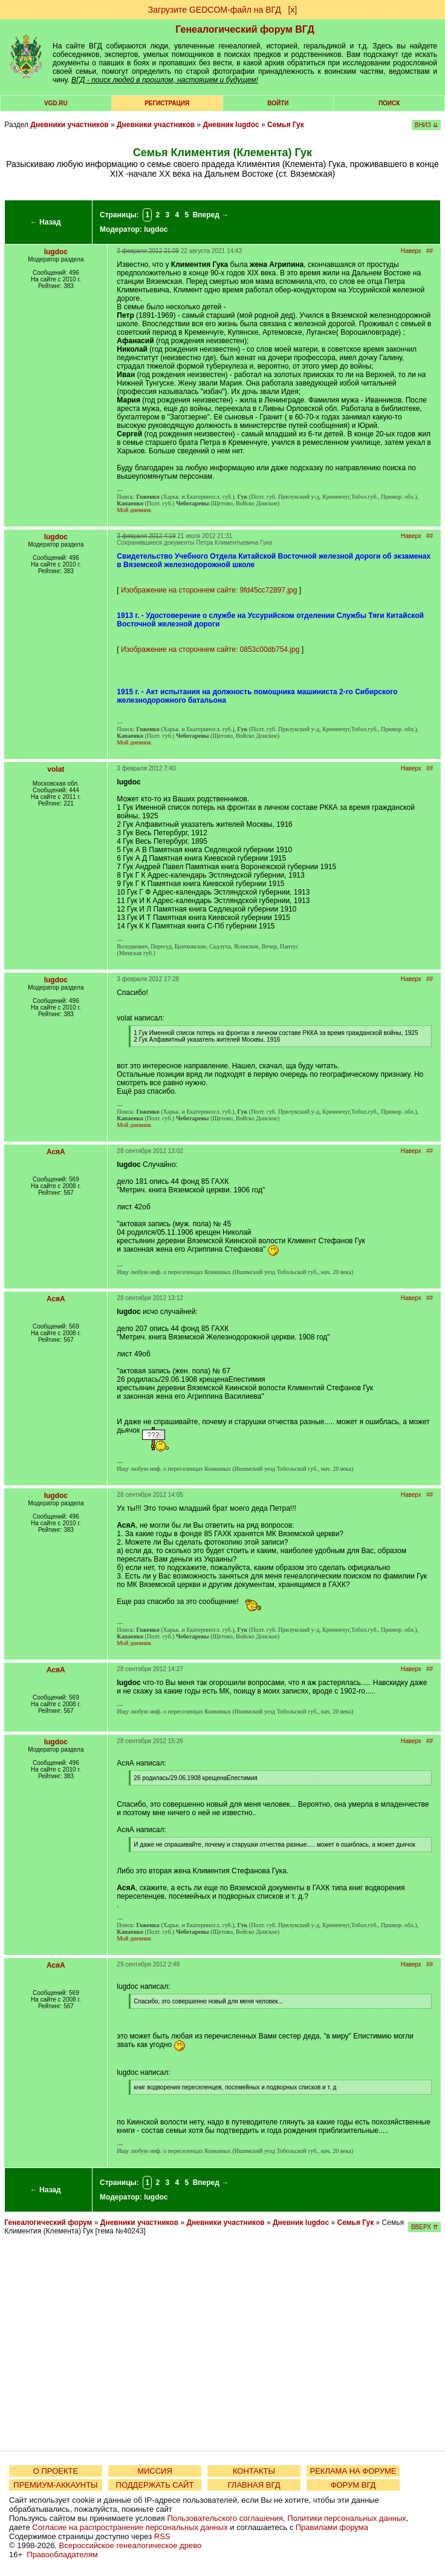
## (429, 251)
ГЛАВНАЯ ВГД (254, 2484)
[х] (292, 10)
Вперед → (211, 215)
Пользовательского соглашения (225, 2518)
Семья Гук (285, 124)
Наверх (411, 251)
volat (55, 769)
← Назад (45, 222)
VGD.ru (56, 103)
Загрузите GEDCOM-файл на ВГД (214, 10)
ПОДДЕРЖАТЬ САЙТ (155, 2484)
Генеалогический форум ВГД (244, 29)
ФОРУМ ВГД (353, 2484)
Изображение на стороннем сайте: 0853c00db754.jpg (210, 649)
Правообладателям (62, 2554)
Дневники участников (69, 124)
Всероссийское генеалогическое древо (130, 2545)
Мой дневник (134, 510)
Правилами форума (332, 2527)
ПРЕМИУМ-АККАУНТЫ (55, 2484)
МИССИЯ (154, 2471)
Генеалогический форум (48, 2222)
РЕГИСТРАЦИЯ (167, 103)
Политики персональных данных (346, 2518)
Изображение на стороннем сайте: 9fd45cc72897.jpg (209, 590)
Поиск (389, 103)
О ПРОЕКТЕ (55, 2471)
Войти (277, 103)
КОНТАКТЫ (254, 2471)
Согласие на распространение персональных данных (129, 2527)
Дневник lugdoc (231, 124)
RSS (162, 2536)
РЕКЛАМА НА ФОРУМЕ (353, 2471)
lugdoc (155, 229)
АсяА (56, 1152)
